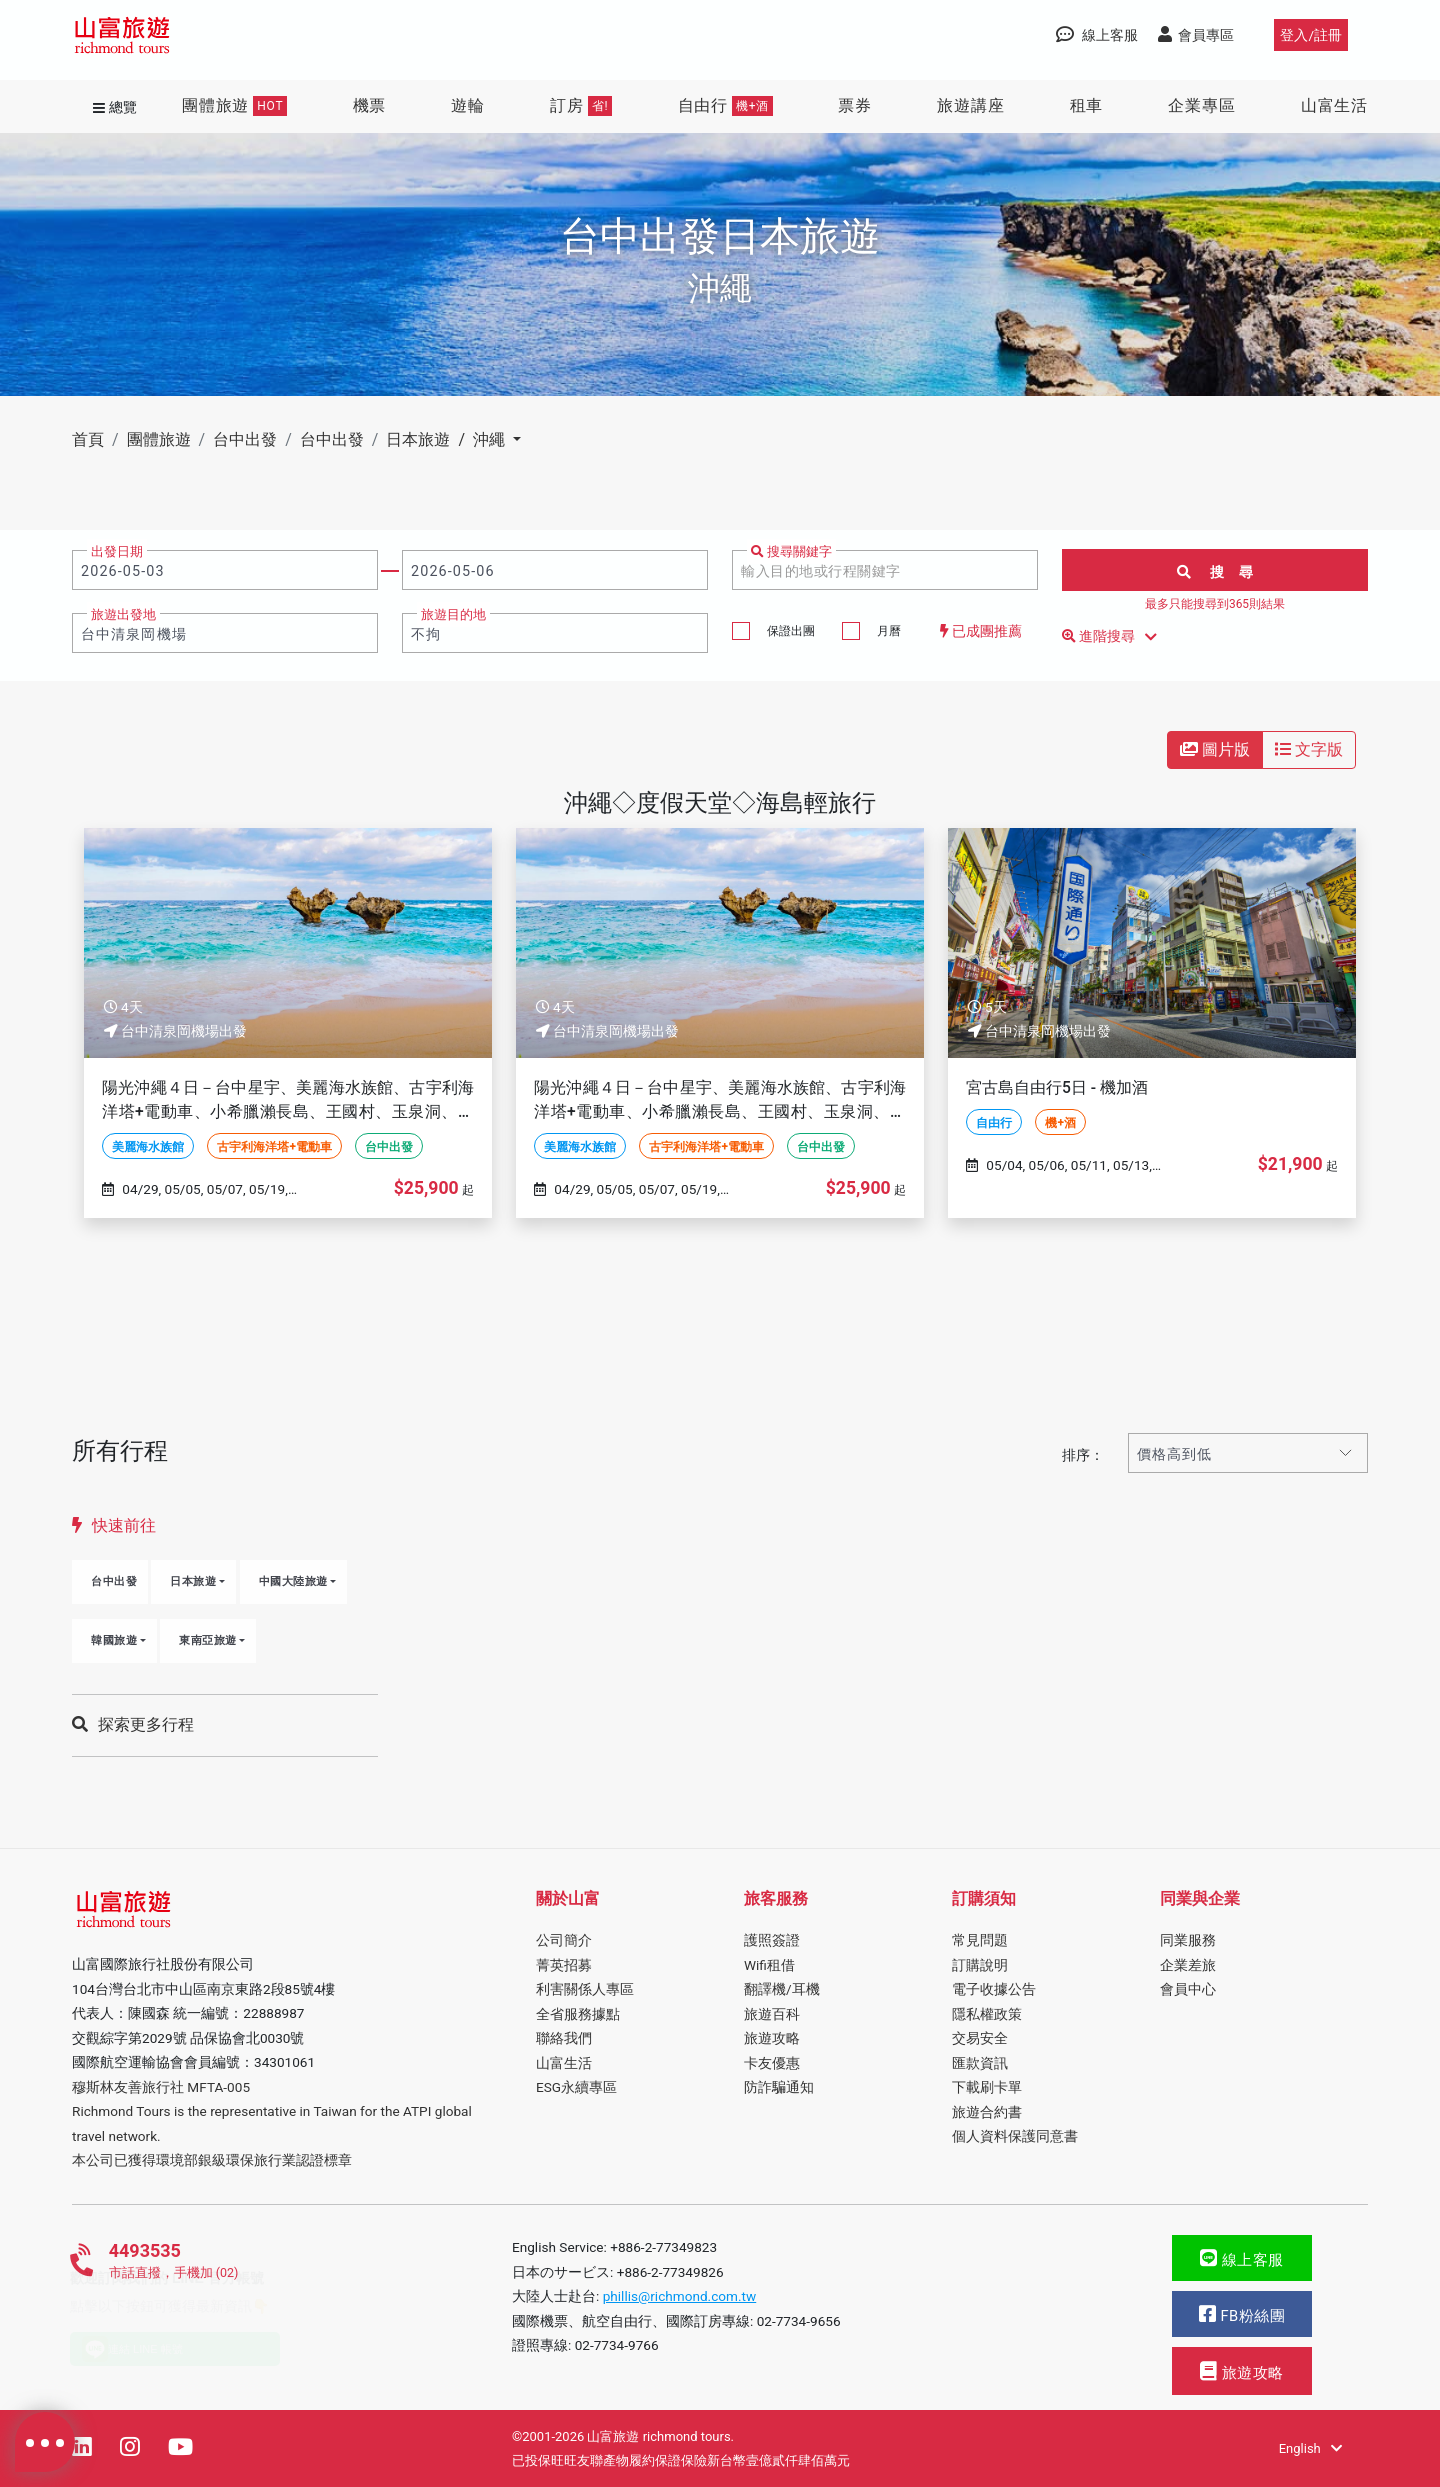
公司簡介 (564, 1940)
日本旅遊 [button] (193, 1581)
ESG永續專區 (576, 2087)
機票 (370, 105)
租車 (1087, 105)
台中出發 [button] (245, 439)
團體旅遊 (234, 106)
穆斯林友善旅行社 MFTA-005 (161, 2087)
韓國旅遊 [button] (114, 1640)
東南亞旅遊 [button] (208, 1640)
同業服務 (1188, 1940)
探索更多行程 (133, 1724)
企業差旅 (1188, 1965)
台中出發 (114, 1581)
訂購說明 (980, 1965)
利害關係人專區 (585, 1989)
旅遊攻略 (772, 2038)
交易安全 (980, 2038)
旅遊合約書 (987, 2112)
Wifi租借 (769, 1965)
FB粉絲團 (1242, 2314)
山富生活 (1334, 105)
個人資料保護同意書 (1015, 2136)
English (1310, 2448)
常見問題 (980, 1940)
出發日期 (117, 551)
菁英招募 (564, 1965)
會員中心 (1188, 1989)
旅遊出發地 (123, 614)
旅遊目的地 (453, 614)
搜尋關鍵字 (791, 551)
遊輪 (468, 105)
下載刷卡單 (987, 2087)
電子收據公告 (994, 1989)
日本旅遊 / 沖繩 (447, 439)
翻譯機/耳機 (782, 1989)
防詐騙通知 (779, 2087)
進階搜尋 (1113, 637)
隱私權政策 (987, 2014)
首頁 (88, 439)
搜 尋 (1215, 572)
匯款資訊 (980, 2063)
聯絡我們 (564, 2038)
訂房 (581, 106)
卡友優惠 (772, 2063)
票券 (855, 105)
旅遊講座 (970, 105)
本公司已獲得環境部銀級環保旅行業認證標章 (212, 2160)
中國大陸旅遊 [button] (293, 1581)
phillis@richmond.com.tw (680, 2296)
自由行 (726, 106)
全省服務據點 (578, 2014)
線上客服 (1242, 2258)
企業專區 (1201, 105)
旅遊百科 (772, 2014)
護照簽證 (772, 1940)
